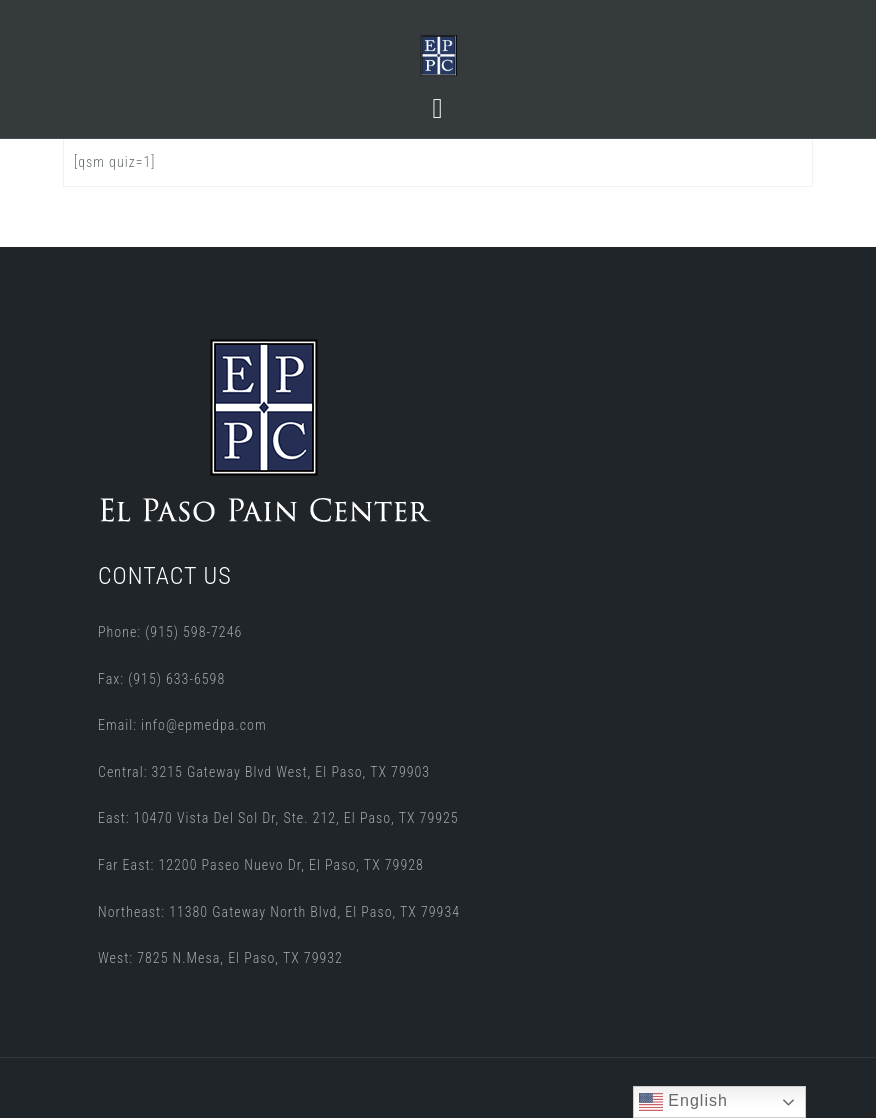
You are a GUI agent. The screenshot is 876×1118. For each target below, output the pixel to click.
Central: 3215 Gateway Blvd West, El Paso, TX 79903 (264, 772)
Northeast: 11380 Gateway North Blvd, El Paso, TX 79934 (279, 912)
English (683, 1102)
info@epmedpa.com (204, 725)
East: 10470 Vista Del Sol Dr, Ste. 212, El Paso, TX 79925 (278, 818)
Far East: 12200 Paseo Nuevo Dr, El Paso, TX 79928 (261, 865)
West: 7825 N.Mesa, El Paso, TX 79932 (220, 958)
